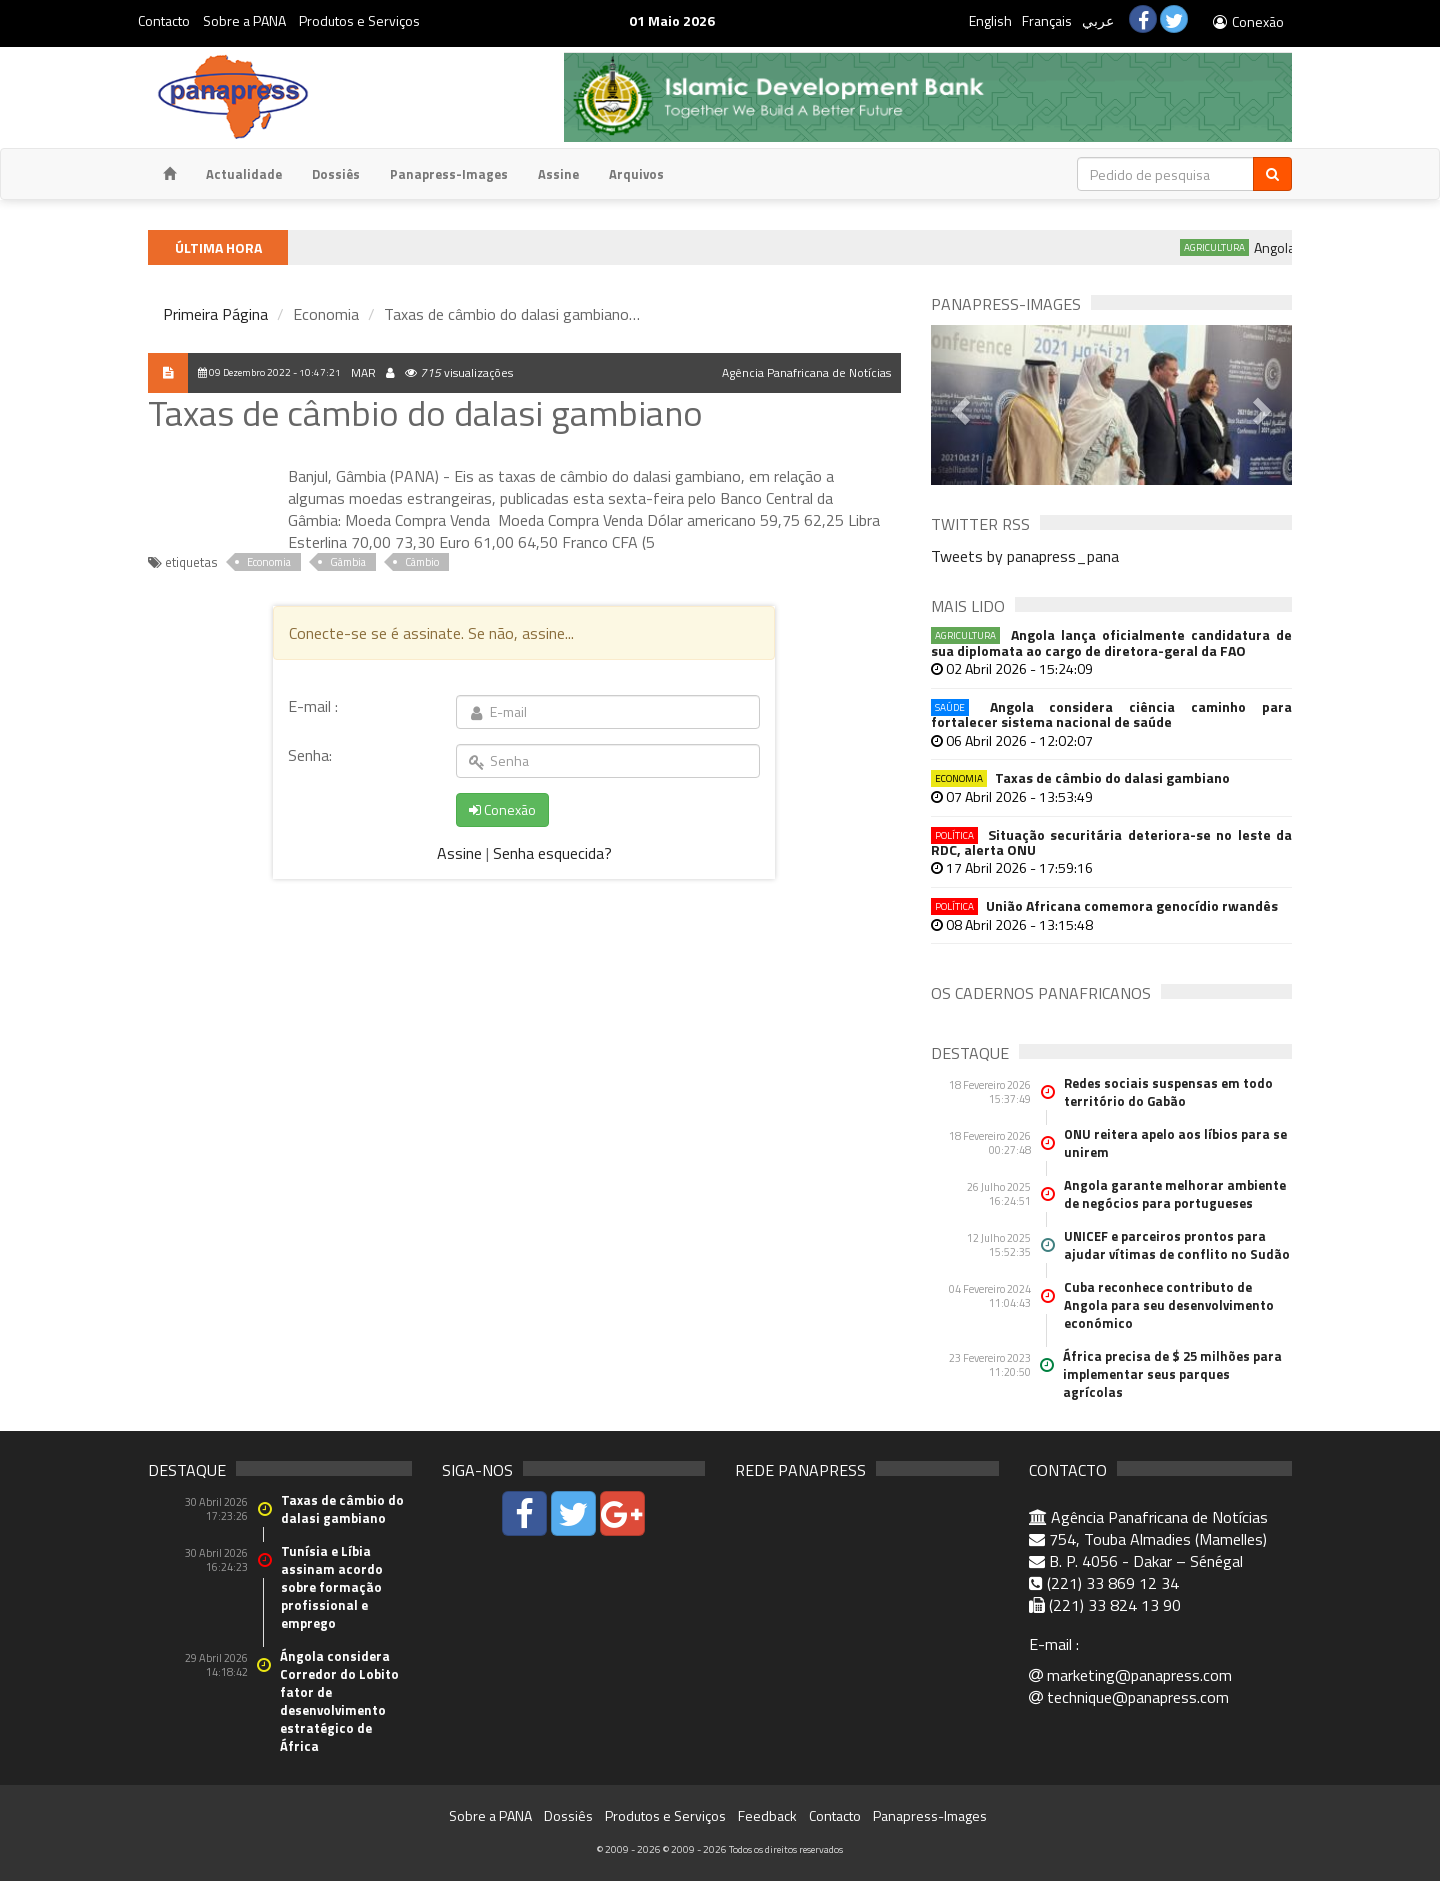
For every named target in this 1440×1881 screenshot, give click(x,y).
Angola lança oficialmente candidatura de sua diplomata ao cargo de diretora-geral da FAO (1111, 642)
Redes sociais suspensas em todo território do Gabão (1168, 1092)
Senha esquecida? (552, 853)
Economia (269, 562)
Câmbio (422, 562)
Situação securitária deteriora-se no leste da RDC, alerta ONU (1111, 842)
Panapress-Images (449, 174)
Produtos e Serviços (359, 20)
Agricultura (1245, 247)
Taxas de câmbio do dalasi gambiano (1080, 777)
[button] (958, 405)
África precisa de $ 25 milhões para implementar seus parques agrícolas (1172, 1374)
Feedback (767, 1815)
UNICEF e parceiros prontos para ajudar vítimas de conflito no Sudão (1177, 1245)
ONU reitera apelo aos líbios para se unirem (1175, 1143)
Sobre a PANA (244, 20)
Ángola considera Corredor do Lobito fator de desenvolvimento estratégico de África (339, 1701)
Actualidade (244, 174)
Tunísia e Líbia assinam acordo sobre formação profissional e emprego (332, 1587)
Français (1047, 20)
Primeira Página (215, 314)
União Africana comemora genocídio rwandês (1104, 905)
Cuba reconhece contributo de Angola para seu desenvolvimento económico (1169, 1305)
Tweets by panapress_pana (1025, 556)
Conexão (1247, 21)
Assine (558, 174)
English (990, 20)
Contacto (164, 20)
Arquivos (636, 174)
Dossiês (336, 174)
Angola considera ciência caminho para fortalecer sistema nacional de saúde (1111, 714)
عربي (1098, 20)
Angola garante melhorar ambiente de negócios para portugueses (1175, 1194)
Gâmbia (348, 562)
